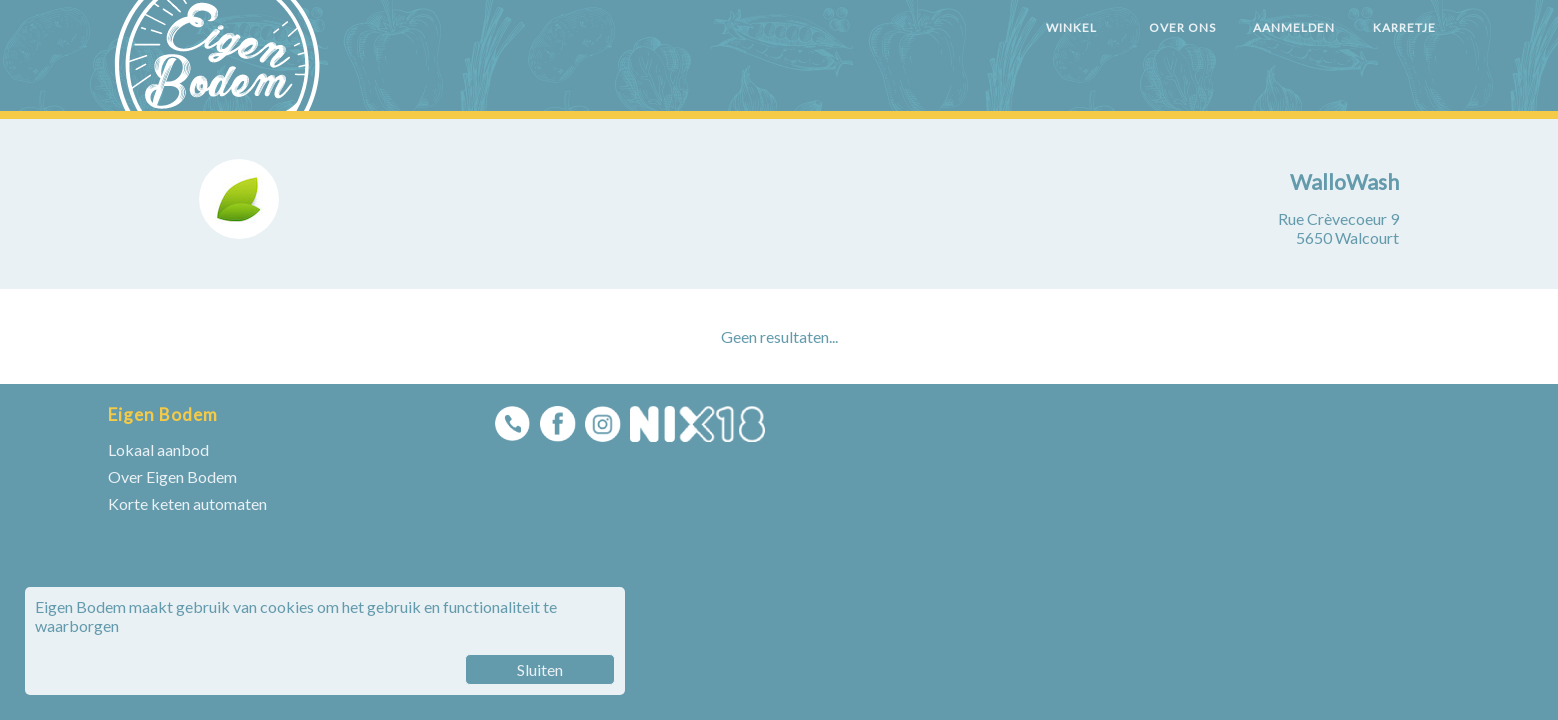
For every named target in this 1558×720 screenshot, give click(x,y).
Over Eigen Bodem (172, 476)
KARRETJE (1404, 27)
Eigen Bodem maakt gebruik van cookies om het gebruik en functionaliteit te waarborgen (325, 641)
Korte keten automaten (187, 503)
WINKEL (1071, 27)
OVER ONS (1182, 27)
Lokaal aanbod (158, 449)
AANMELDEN (1294, 27)
